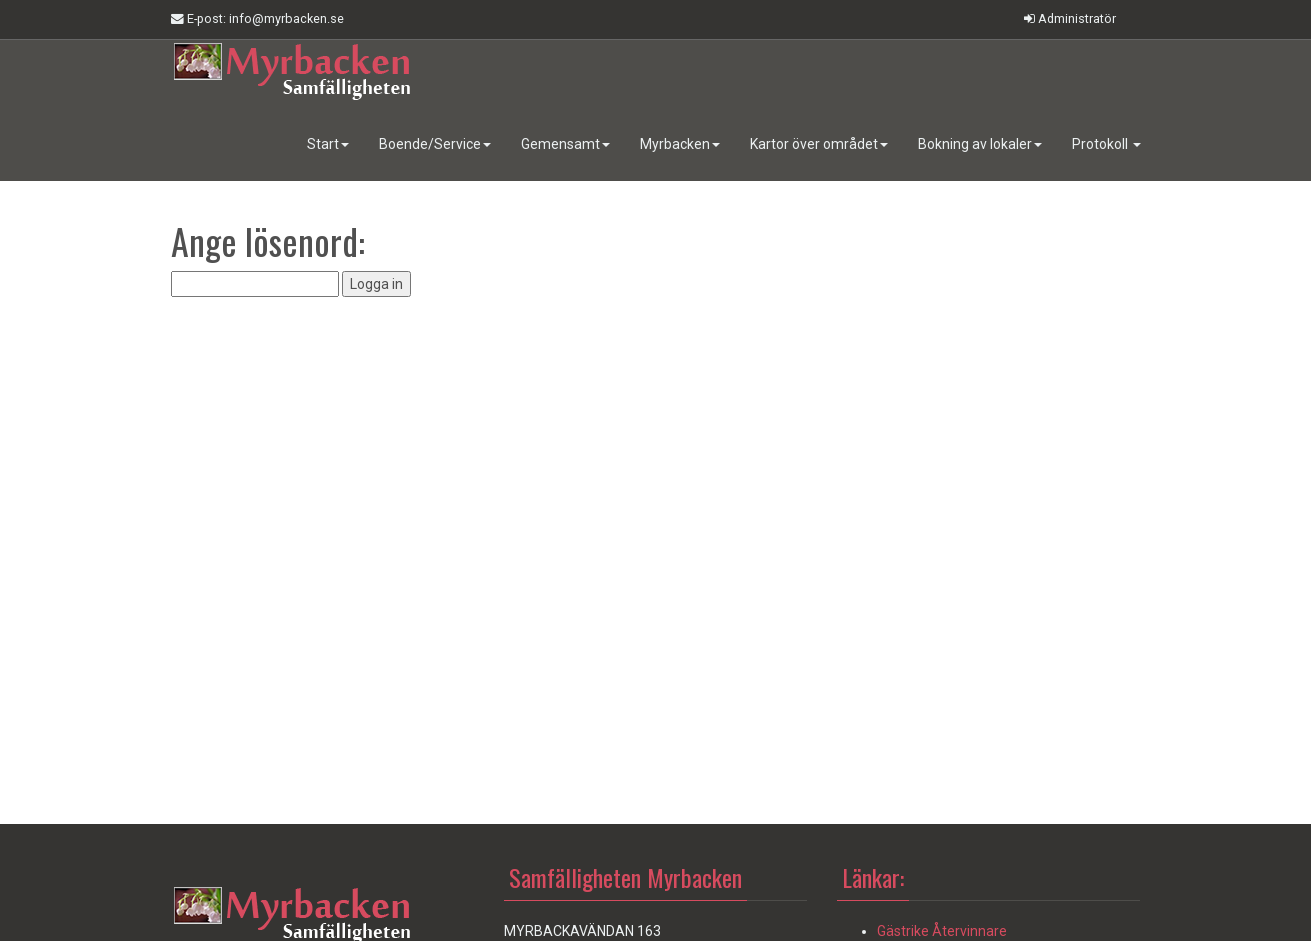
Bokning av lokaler (980, 144)
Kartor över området (819, 144)
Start (328, 144)
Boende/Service (435, 144)
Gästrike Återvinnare (942, 931)
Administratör (1070, 18)
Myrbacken (680, 144)
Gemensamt (565, 144)
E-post (257, 19)
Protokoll (1106, 144)
